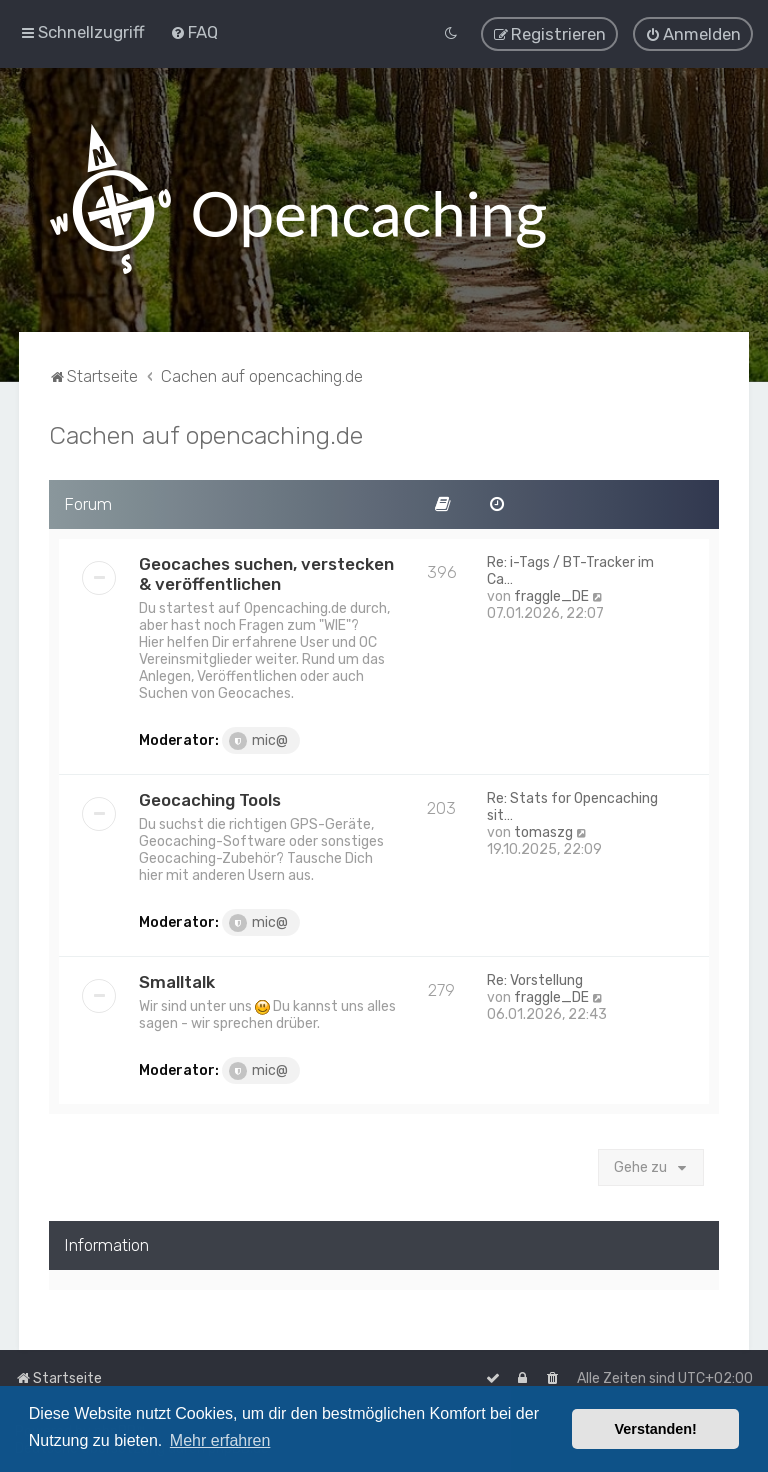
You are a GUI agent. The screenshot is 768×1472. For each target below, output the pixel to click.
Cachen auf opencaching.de (206, 432)
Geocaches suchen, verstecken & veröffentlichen (266, 570)
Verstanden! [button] (656, 1429)
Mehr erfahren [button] (220, 1440)
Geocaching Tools (210, 796)
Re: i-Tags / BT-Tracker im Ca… (570, 567)
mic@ (258, 737)
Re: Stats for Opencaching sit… (572, 803)
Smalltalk (177, 978)
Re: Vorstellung (535, 976)
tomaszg (543, 828)
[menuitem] (194, 31)
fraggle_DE (551, 592)
